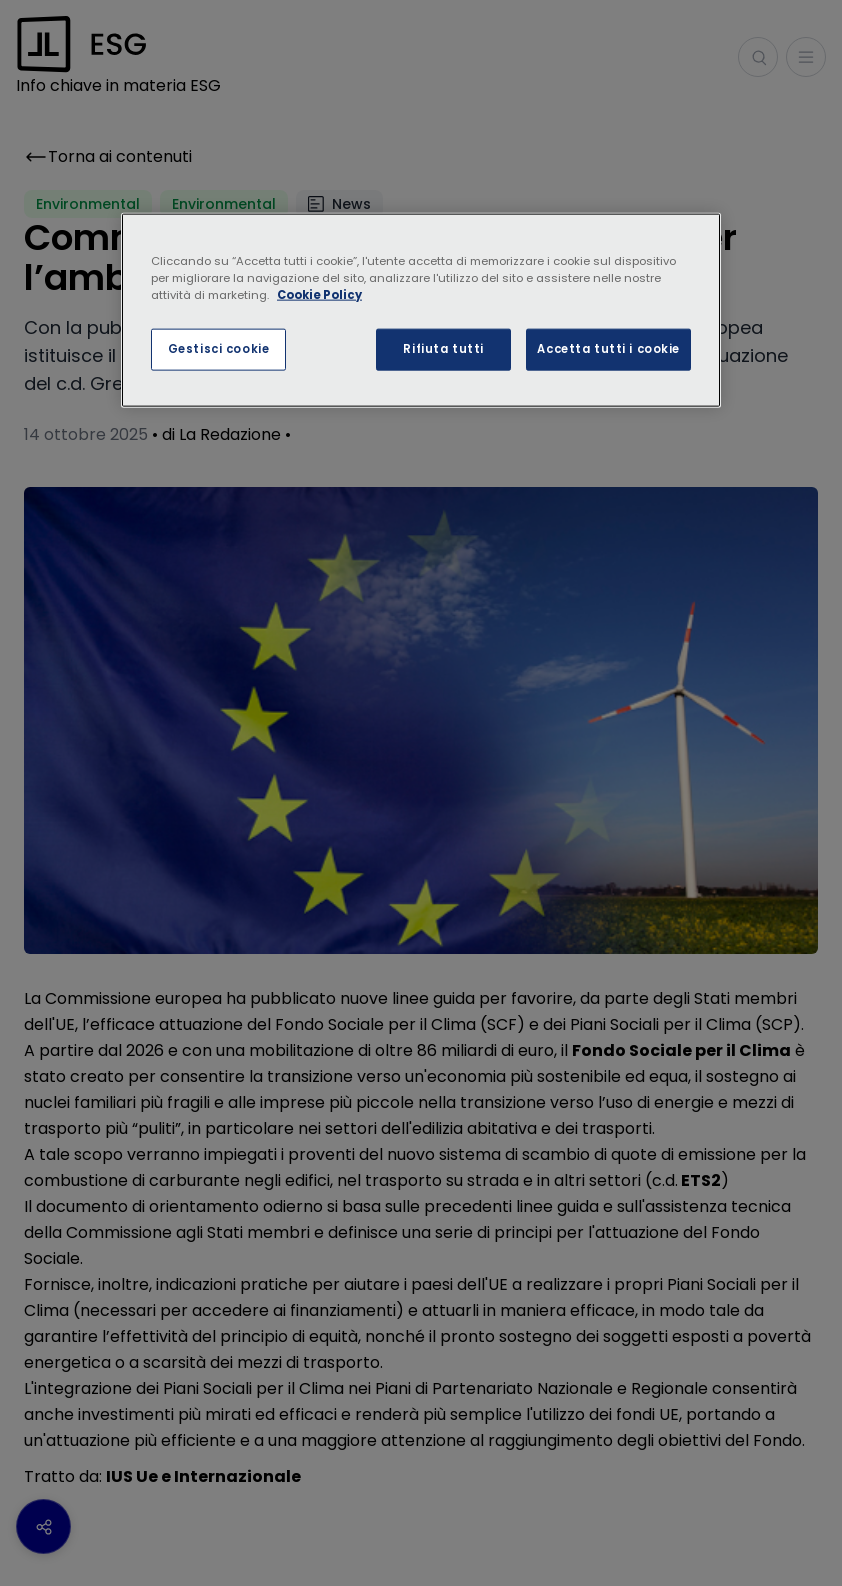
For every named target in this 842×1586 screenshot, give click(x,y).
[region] (421, 310)
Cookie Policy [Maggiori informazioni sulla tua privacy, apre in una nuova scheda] (319, 295)
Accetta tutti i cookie (608, 349)
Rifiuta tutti (443, 349)
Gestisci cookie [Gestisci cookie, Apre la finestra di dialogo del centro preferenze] (219, 349)
